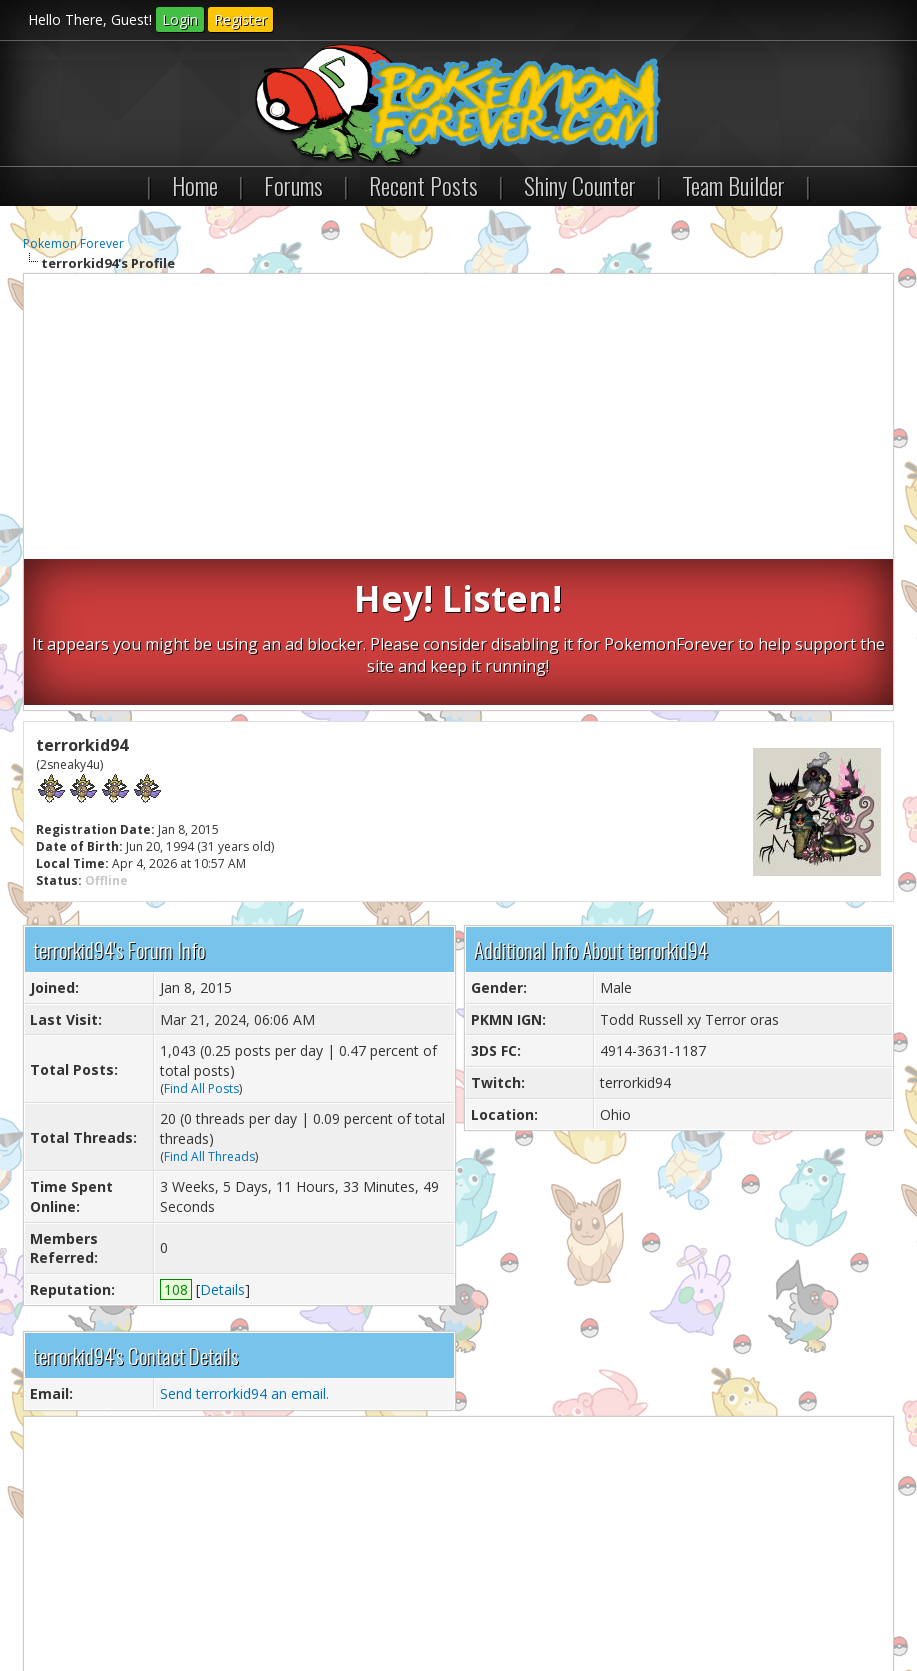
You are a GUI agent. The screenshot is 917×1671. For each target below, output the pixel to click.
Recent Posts (423, 185)
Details (222, 1142)
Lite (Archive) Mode (368, 1599)
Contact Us (65, 1599)
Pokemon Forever (73, 243)
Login (180, 19)
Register (240, 19)
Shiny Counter (580, 185)
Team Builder (733, 185)
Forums (293, 185)
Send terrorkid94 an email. (244, 1247)
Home (195, 185)
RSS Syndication (478, 1599)
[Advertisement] (458, 419)
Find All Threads (209, 1009)
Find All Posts (201, 941)
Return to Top (262, 1599)
